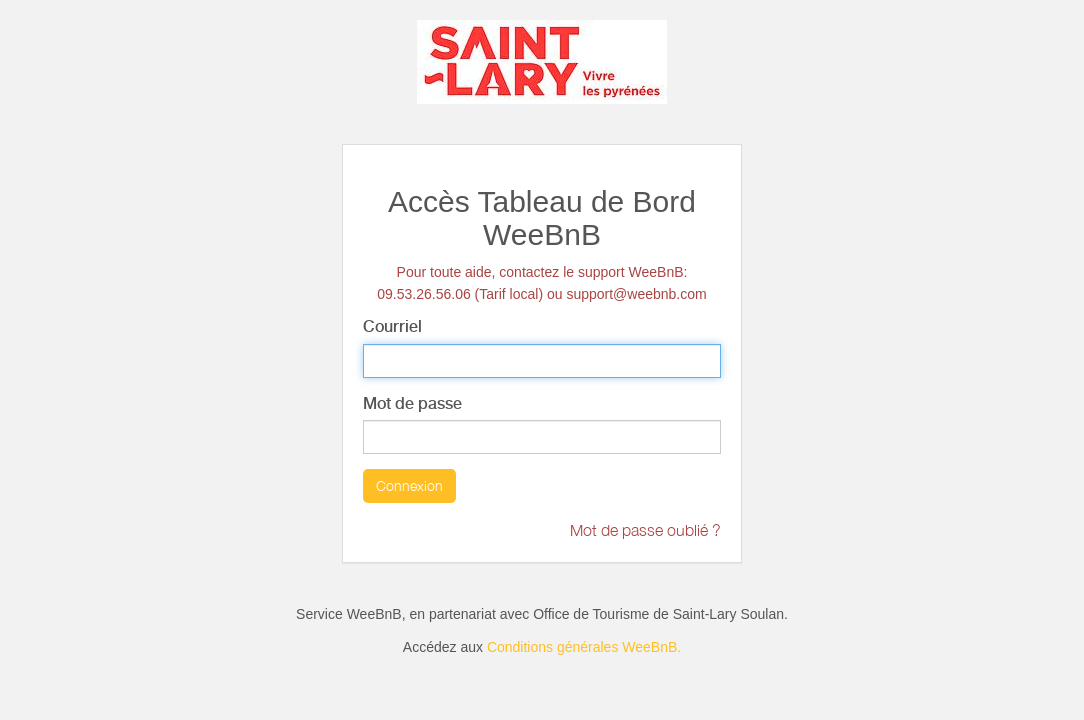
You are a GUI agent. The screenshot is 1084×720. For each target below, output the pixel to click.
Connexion (409, 485)
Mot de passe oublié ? (645, 530)
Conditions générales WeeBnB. (584, 647)
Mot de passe (412, 403)
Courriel (392, 326)
